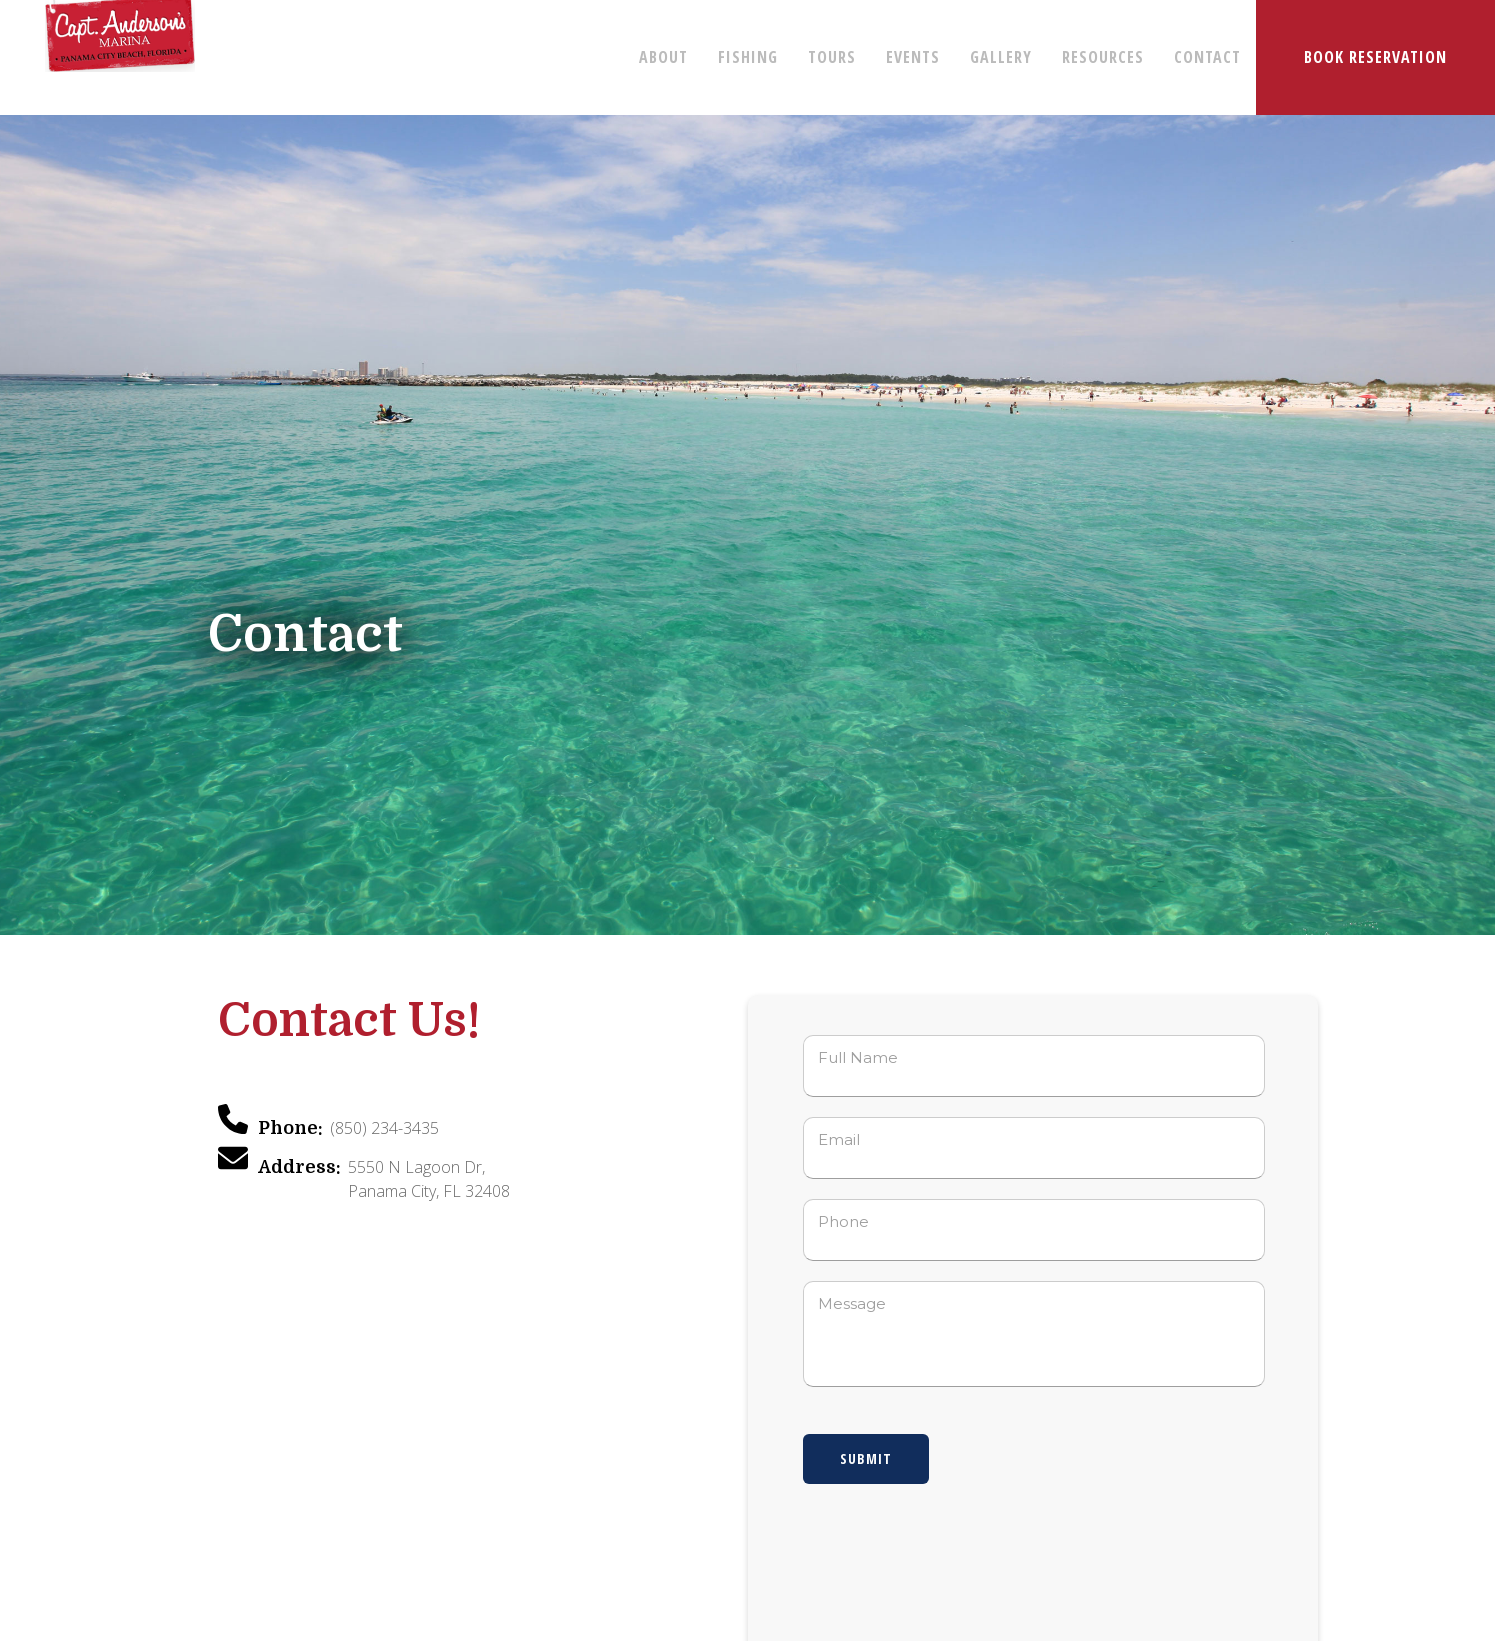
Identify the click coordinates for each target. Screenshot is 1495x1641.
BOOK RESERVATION (1375, 57)
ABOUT (663, 57)
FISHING (748, 57)
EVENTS (913, 57)
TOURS (832, 57)
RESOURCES (1103, 57)
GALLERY (1001, 57)
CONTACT (1207, 57)
